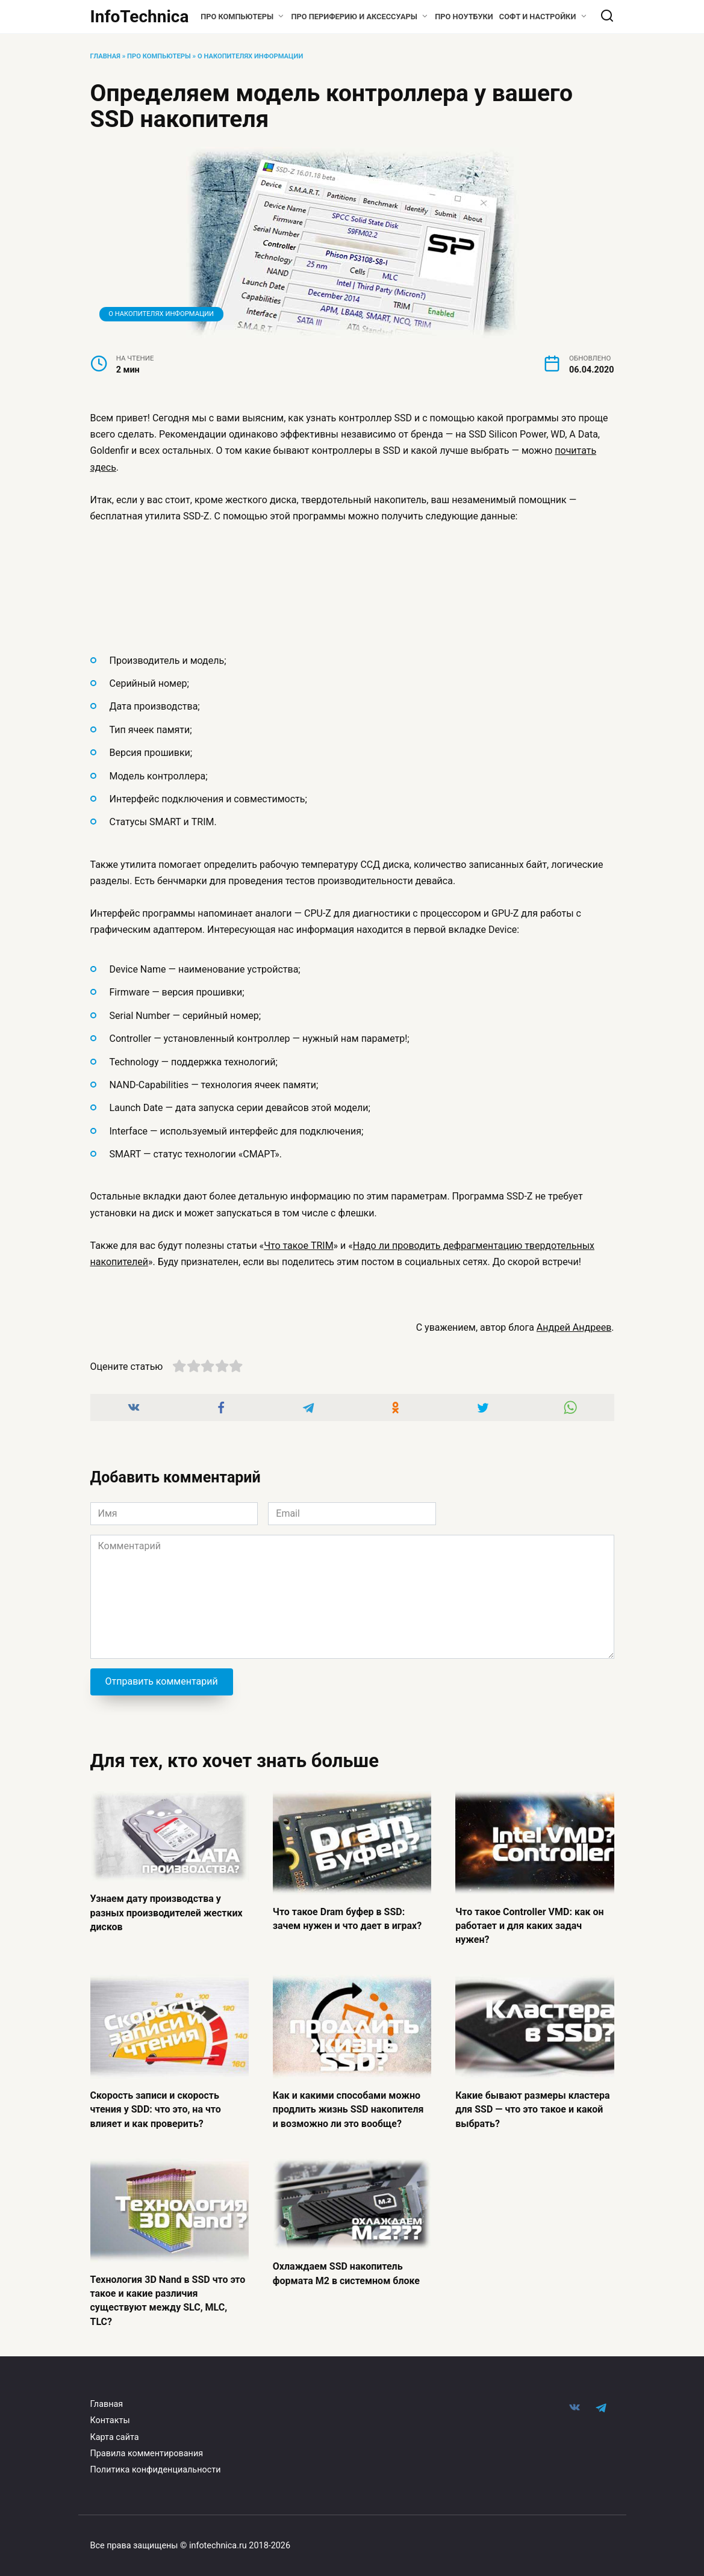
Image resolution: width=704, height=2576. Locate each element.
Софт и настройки (537, 16)
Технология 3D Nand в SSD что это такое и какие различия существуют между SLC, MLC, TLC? (168, 2295)
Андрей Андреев (574, 1327)
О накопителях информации (250, 56)
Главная (105, 56)
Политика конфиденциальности (155, 2464)
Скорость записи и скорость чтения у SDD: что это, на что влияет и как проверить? (155, 2106)
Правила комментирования (147, 2447)
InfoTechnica (139, 16)
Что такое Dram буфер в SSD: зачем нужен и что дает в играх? (347, 1917)
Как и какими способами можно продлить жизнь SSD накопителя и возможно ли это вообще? (348, 2106)
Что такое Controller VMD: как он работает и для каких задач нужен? (529, 1924)
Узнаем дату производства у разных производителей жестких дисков (166, 1911)
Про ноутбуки (464, 16)
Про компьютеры (237, 16)
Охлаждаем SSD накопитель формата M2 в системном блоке (346, 2268)
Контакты (110, 2414)
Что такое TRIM (298, 1245)
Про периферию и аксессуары (354, 16)
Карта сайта (114, 2431)
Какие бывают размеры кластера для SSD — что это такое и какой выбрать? (532, 2106)
